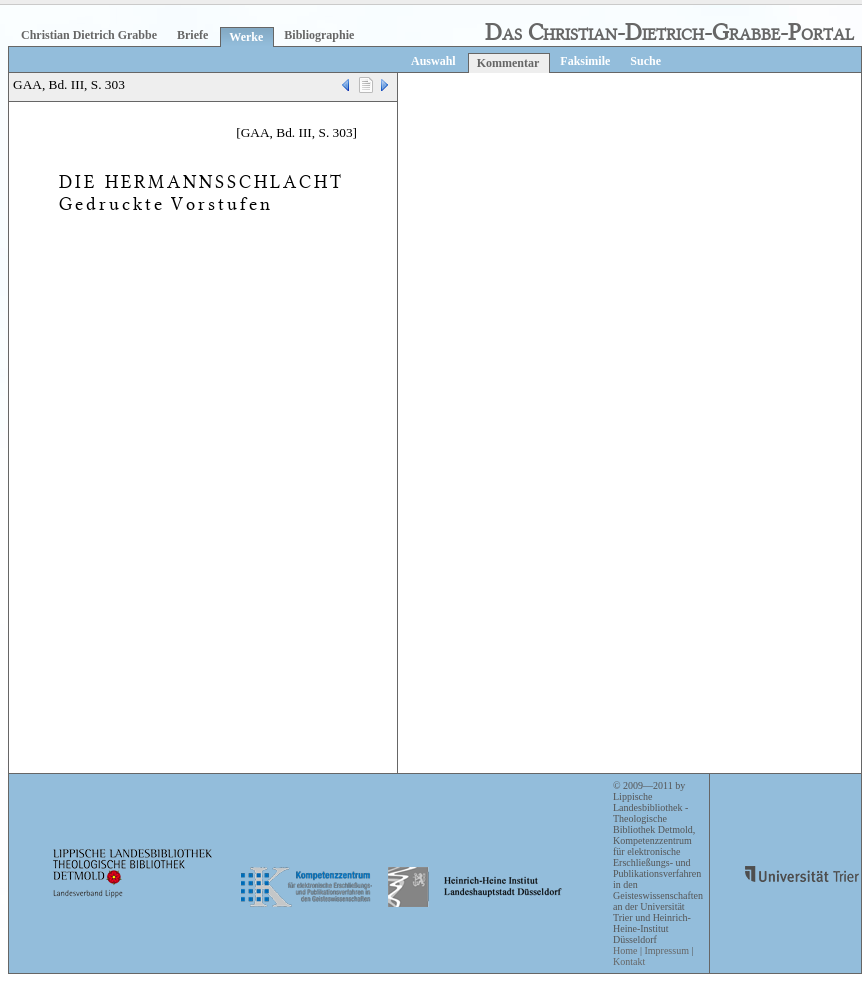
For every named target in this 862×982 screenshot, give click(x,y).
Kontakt (629, 961)
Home (625, 950)
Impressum (666, 950)
